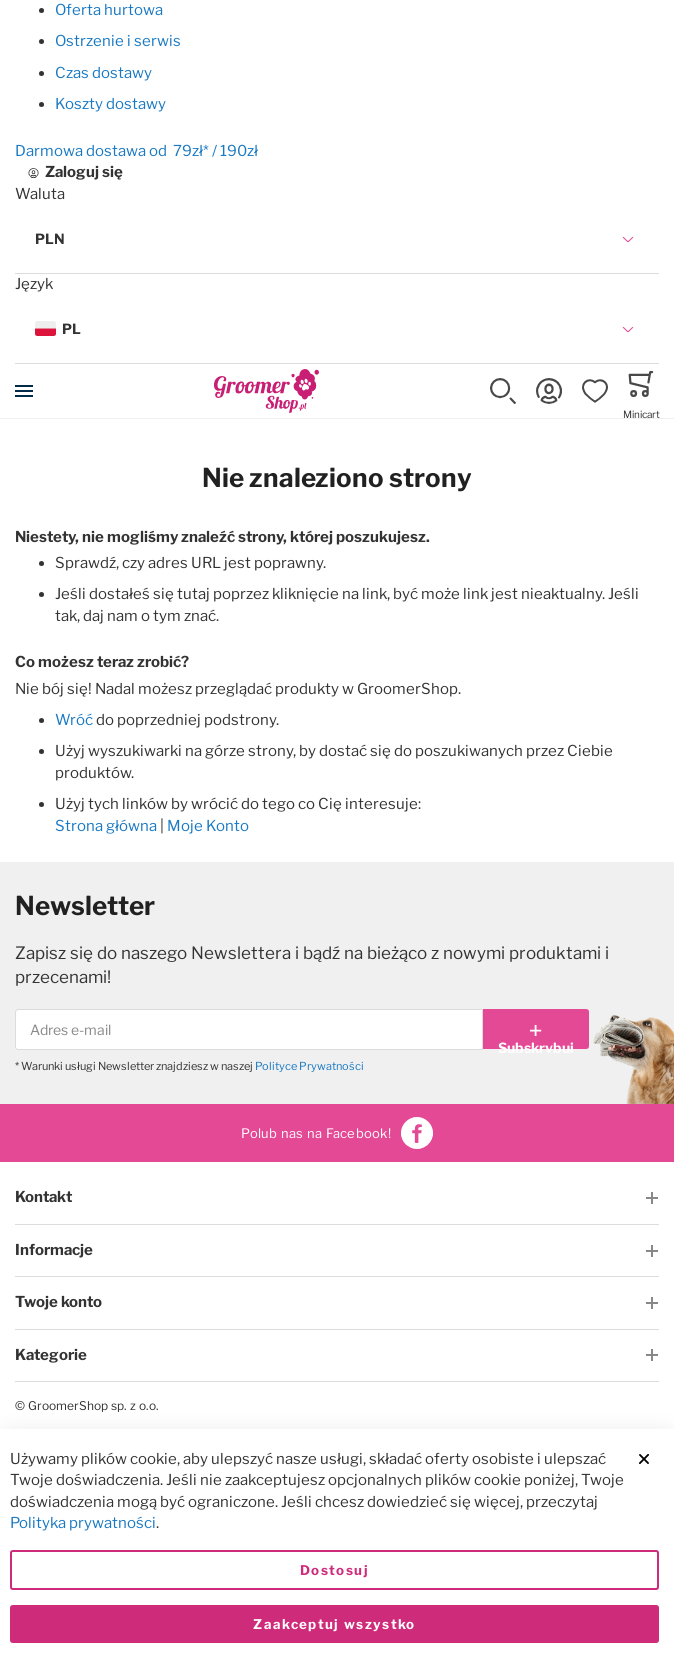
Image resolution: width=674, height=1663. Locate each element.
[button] (337, 239)
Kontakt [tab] (43, 1197)
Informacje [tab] (54, 1250)
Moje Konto (208, 826)
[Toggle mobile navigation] (24, 391)
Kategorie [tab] (51, 1355)
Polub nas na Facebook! (337, 1133)
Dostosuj (334, 1570)
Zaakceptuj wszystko (334, 1624)
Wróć (74, 720)
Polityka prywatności (83, 1524)
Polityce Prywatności (309, 1066)
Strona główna (106, 826)
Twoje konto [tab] (58, 1302)
